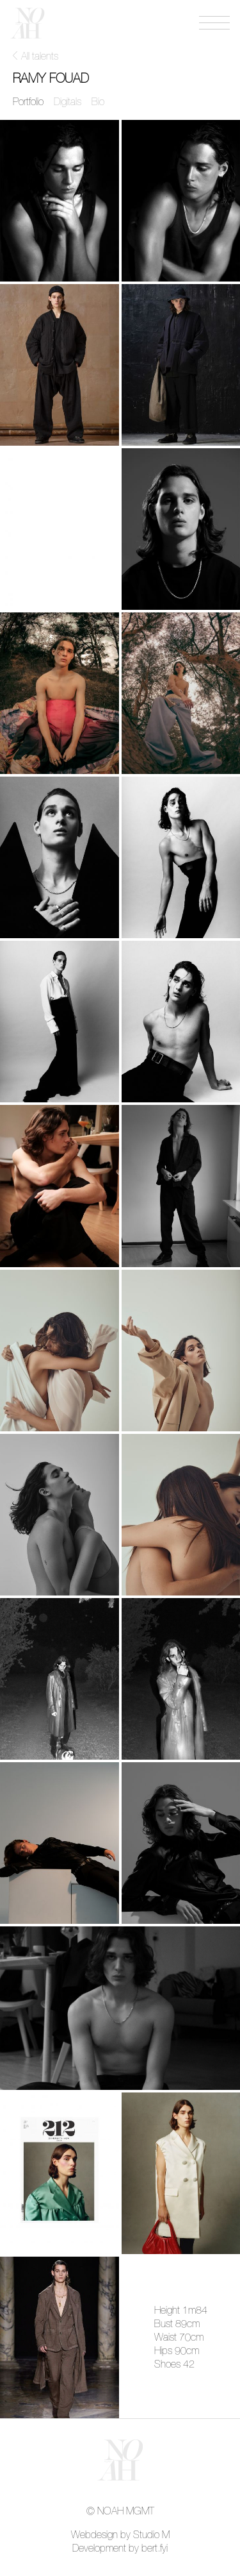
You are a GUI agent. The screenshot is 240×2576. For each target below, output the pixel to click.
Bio (98, 102)
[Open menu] (214, 23)
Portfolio (28, 102)
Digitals (67, 102)
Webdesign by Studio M (120, 2535)
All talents (39, 56)
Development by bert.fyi (120, 2548)
